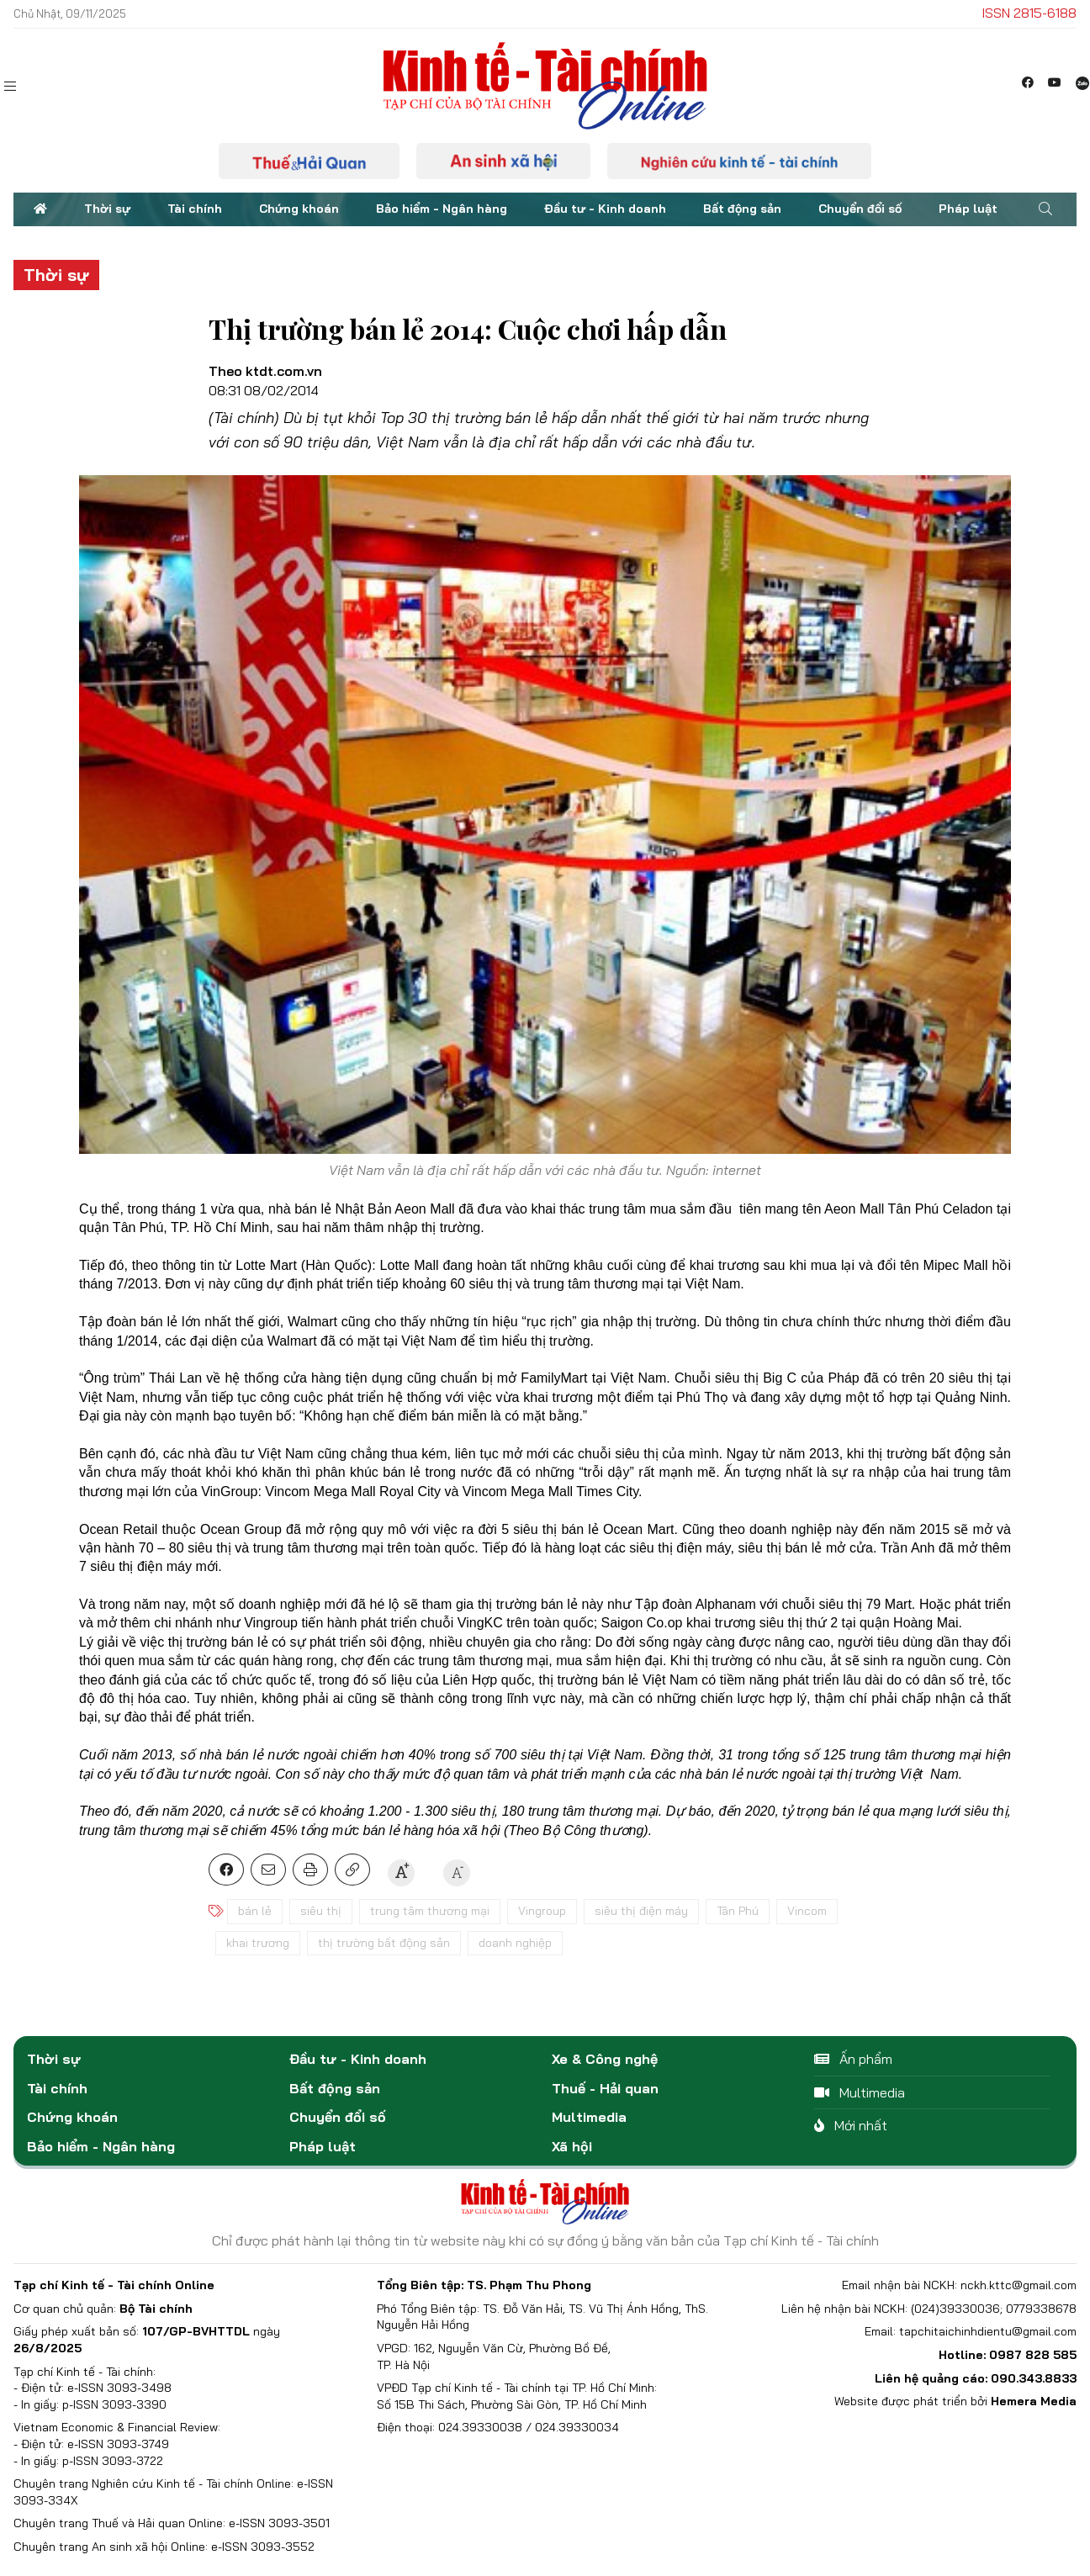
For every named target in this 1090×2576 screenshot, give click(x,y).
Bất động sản (742, 208)
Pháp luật (968, 208)
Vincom (807, 1910)
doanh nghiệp (515, 1942)
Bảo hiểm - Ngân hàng (441, 208)
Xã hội (572, 2146)
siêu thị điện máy (641, 1910)
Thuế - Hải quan (605, 2088)
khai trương (257, 1942)
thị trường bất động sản (384, 1942)
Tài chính (194, 208)
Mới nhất (850, 2125)
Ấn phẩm (853, 2058)
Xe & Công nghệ (605, 2058)
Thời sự (107, 208)
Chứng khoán (299, 208)
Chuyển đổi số (860, 208)
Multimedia (589, 2116)
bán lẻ (255, 1910)
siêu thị (320, 1910)
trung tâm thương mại (429, 1910)
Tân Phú (738, 1910)
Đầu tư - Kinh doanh (605, 208)
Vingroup (542, 1910)
